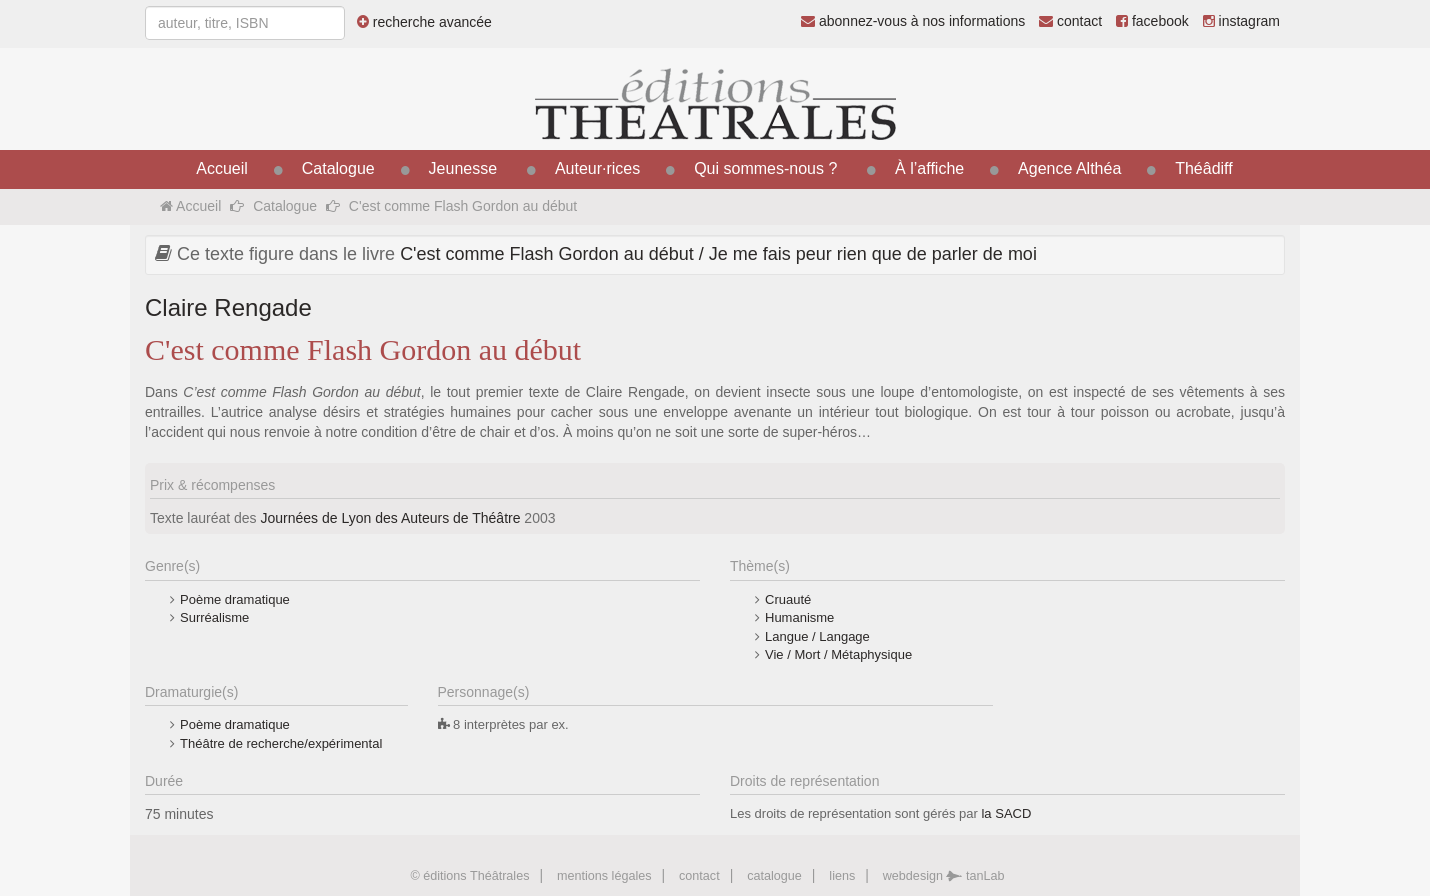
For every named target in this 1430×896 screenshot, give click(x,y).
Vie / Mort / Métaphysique (838, 654)
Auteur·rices (597, 168)
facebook (1152, 21)
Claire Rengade (228, 307)
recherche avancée (424, 22)
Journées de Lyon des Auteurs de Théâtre (391, 518)
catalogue (774, 876)
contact (1070, 21)
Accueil (222, 168)
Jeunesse (463, 168)
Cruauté (788, 599)
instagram (1241, 21)
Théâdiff (1204, 168)
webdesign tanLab (944, 876)
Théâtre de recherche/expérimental (281, 743)
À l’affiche (929, 168)
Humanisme (799, 617)
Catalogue (338, 168)
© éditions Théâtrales (469, 876)
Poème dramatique (235, 599)
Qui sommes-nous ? (765, 168)
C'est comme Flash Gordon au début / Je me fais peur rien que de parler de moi (718, 254)
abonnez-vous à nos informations (913, 21)
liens (842, 876)
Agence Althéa (1069, 168)
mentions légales (604, 876)
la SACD (1006, 813)
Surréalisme (214, 617)
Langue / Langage (817, 636)
